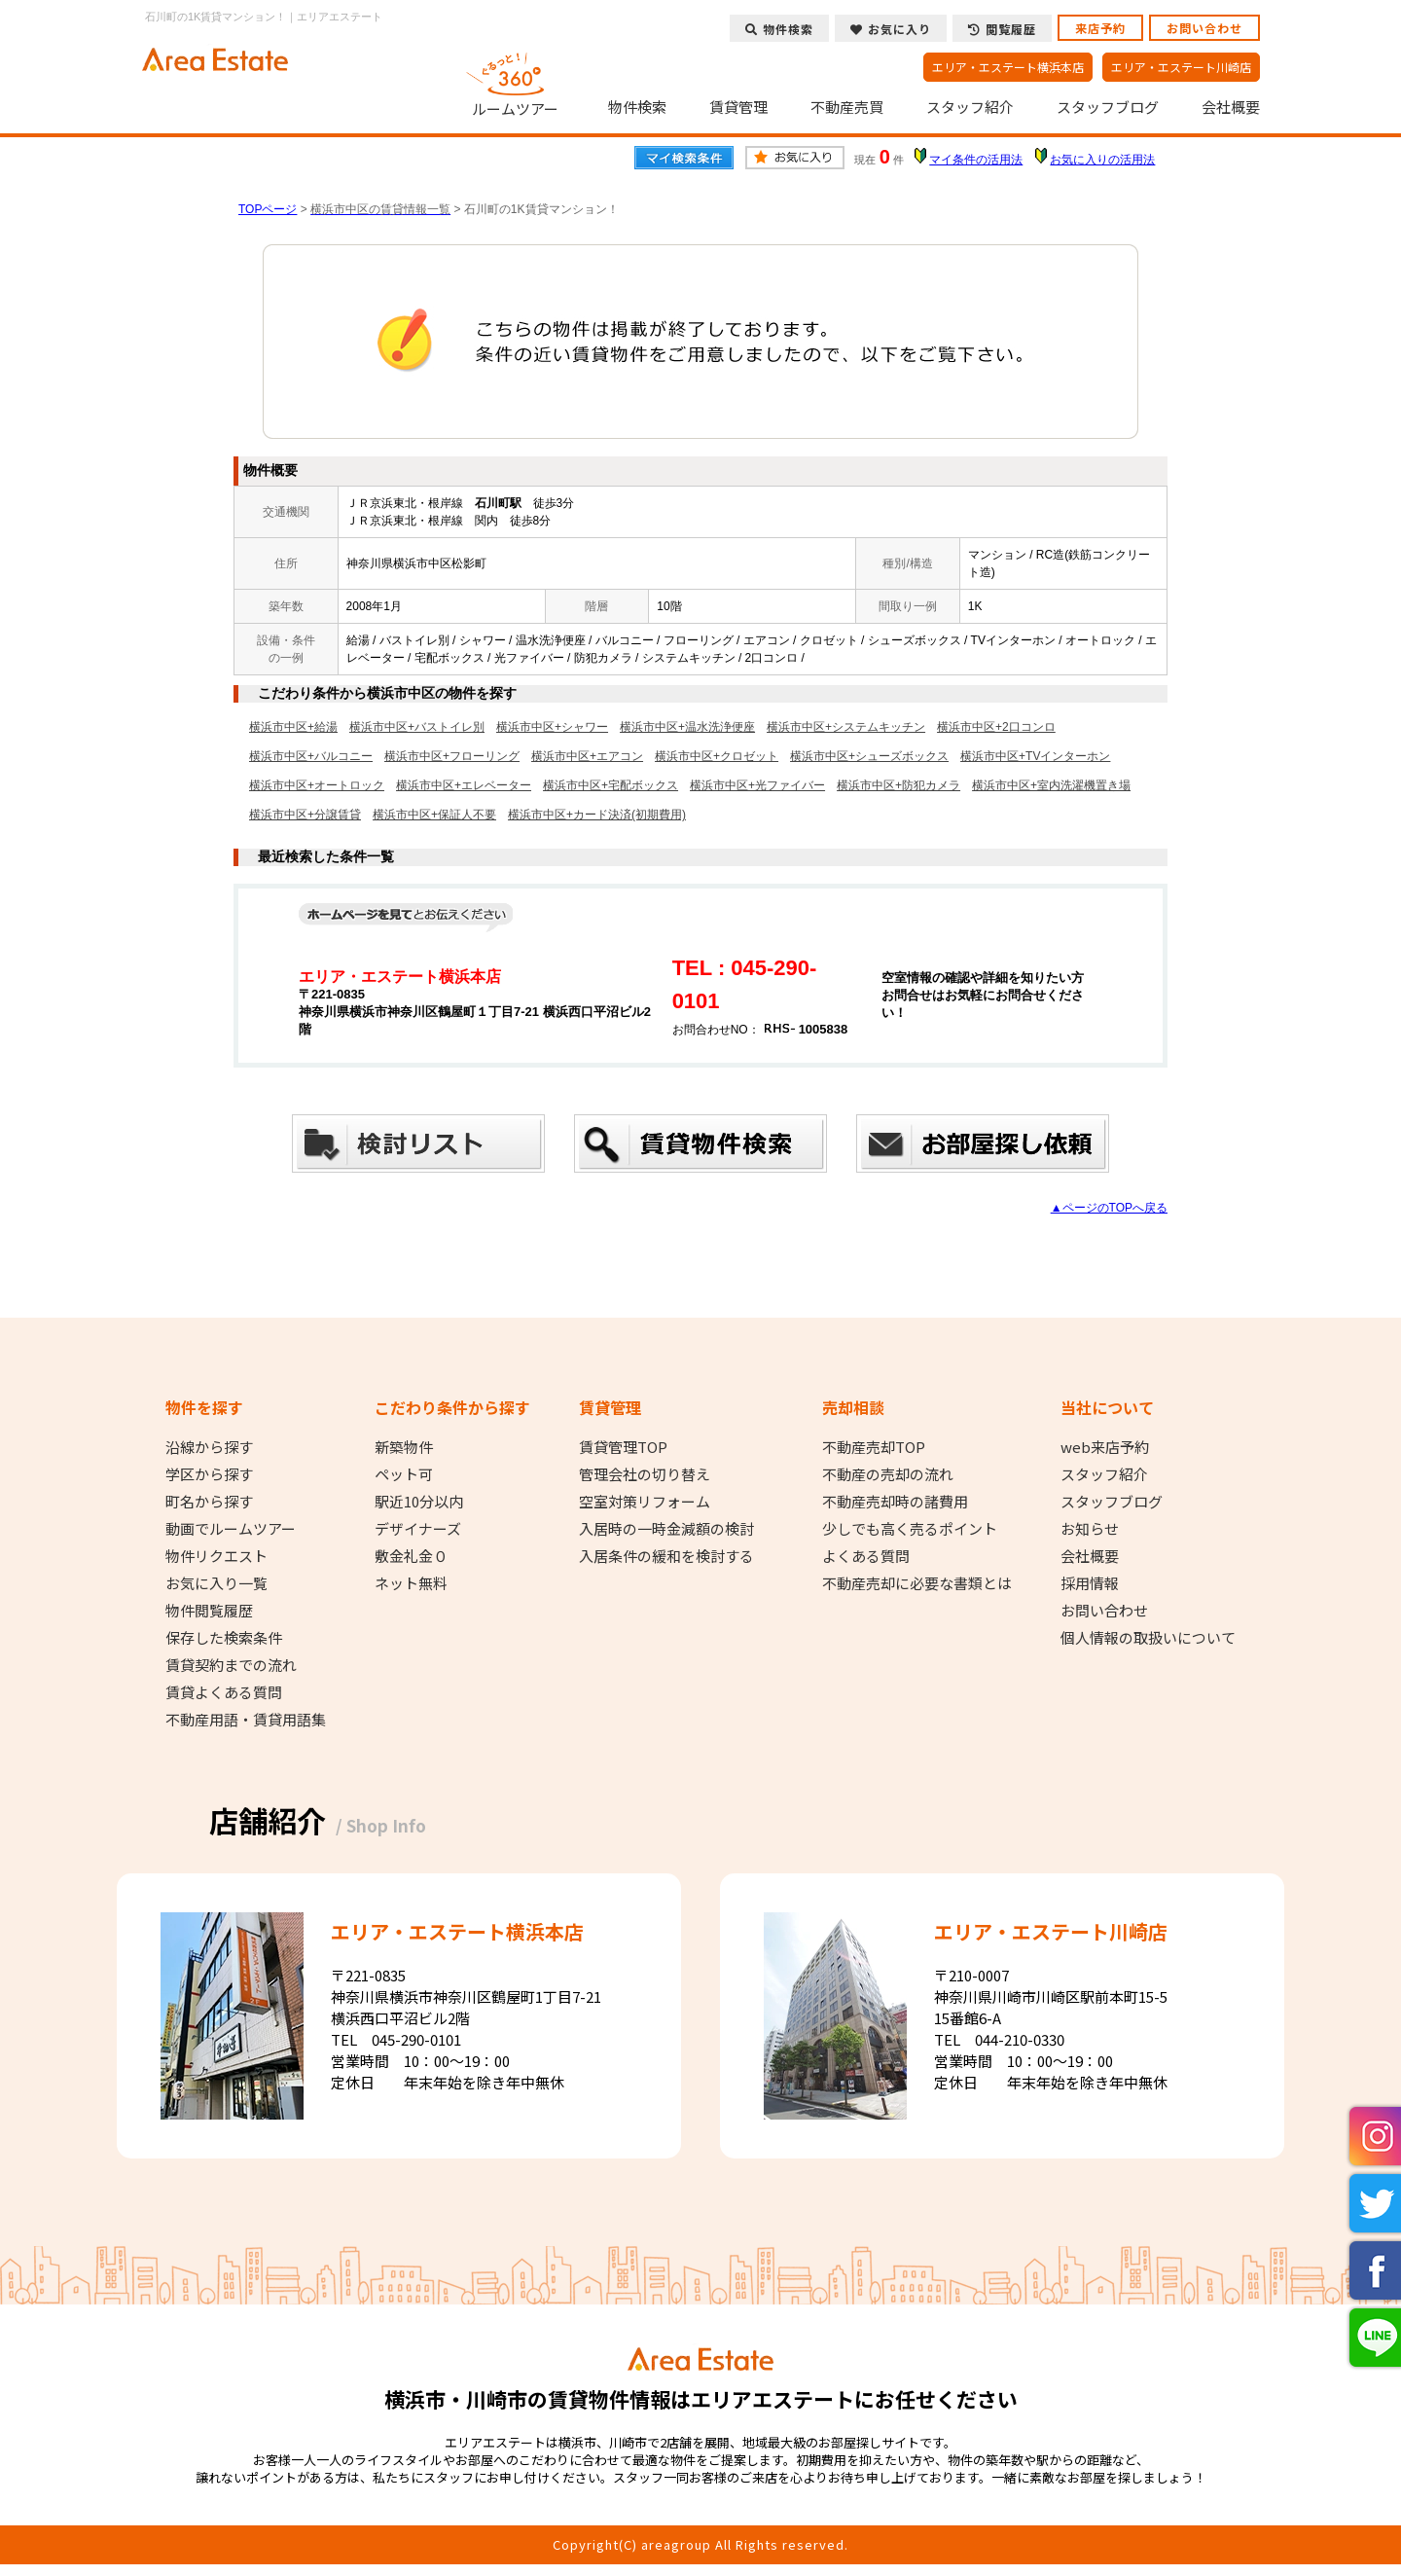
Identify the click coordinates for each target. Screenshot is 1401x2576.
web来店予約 (1104, 1447)
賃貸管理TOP (623, 1447)
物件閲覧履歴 (209, 1610)
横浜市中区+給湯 (293, 727)
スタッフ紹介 (970, 107)
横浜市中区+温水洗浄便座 (687, 727)
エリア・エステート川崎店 (1181, 66)
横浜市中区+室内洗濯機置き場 (1051, 785)
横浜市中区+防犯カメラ (898, 785)
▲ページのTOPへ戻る (1109, 1208)
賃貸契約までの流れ (231, 1665)
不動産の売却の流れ (887, 1474)
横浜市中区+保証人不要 (434, 814)
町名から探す (209, 1501)
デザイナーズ (418, 1529)
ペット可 (404, 1474)
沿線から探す (209, 1447)
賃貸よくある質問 (223, 1692)
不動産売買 (846, 107)
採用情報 (1089, 1583)
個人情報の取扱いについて (1148, 1638)
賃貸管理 (738, 107)
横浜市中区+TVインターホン (1035, 756)
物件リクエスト (216, 1556)
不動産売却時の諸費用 (895, 1501)
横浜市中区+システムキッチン (846, 727)
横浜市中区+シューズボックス (869, 756)
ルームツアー (515, 82)
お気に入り (890, 28)
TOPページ (267, 209)
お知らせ (1089, 1529)
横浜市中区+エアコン (587, 756)
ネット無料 (411, 1583)
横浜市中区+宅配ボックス (610, 785)
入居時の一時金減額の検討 (666, 1529)
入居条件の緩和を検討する (666, 1556)
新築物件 (404, 1447)
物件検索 (637, 107)
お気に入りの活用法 (1102, 159)
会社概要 (1231, 107)
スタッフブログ (1108, 107)
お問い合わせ (1204, 27)
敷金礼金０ (411, 1556)
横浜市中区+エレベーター (463, 785)
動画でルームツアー (230, 1529)
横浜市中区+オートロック (316, 785)
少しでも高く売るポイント (909, 1529)
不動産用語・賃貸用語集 (245, 1719)
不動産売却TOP (873, 1447)
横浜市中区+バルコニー (311, 756)
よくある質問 (866, 1556)
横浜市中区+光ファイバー (757, 785)
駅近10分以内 (419, 1501)
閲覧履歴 (1002, 28)
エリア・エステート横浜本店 (1008, 66)
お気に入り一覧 (216, 1583)
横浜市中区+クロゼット (716, 756)
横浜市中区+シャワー (552, 727)
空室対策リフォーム (644, 1501)
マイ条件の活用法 (976, 159)
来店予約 (1100, 27)
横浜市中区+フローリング (452, 756)
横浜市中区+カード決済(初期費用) (597, 814)
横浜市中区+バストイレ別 (417, 727)
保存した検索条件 (223, 1638)
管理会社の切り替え (644, 1474)
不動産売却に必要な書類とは (917, 1583)
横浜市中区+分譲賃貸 (305, 814)
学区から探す (209, 1474)
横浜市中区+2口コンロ (996, 727)
